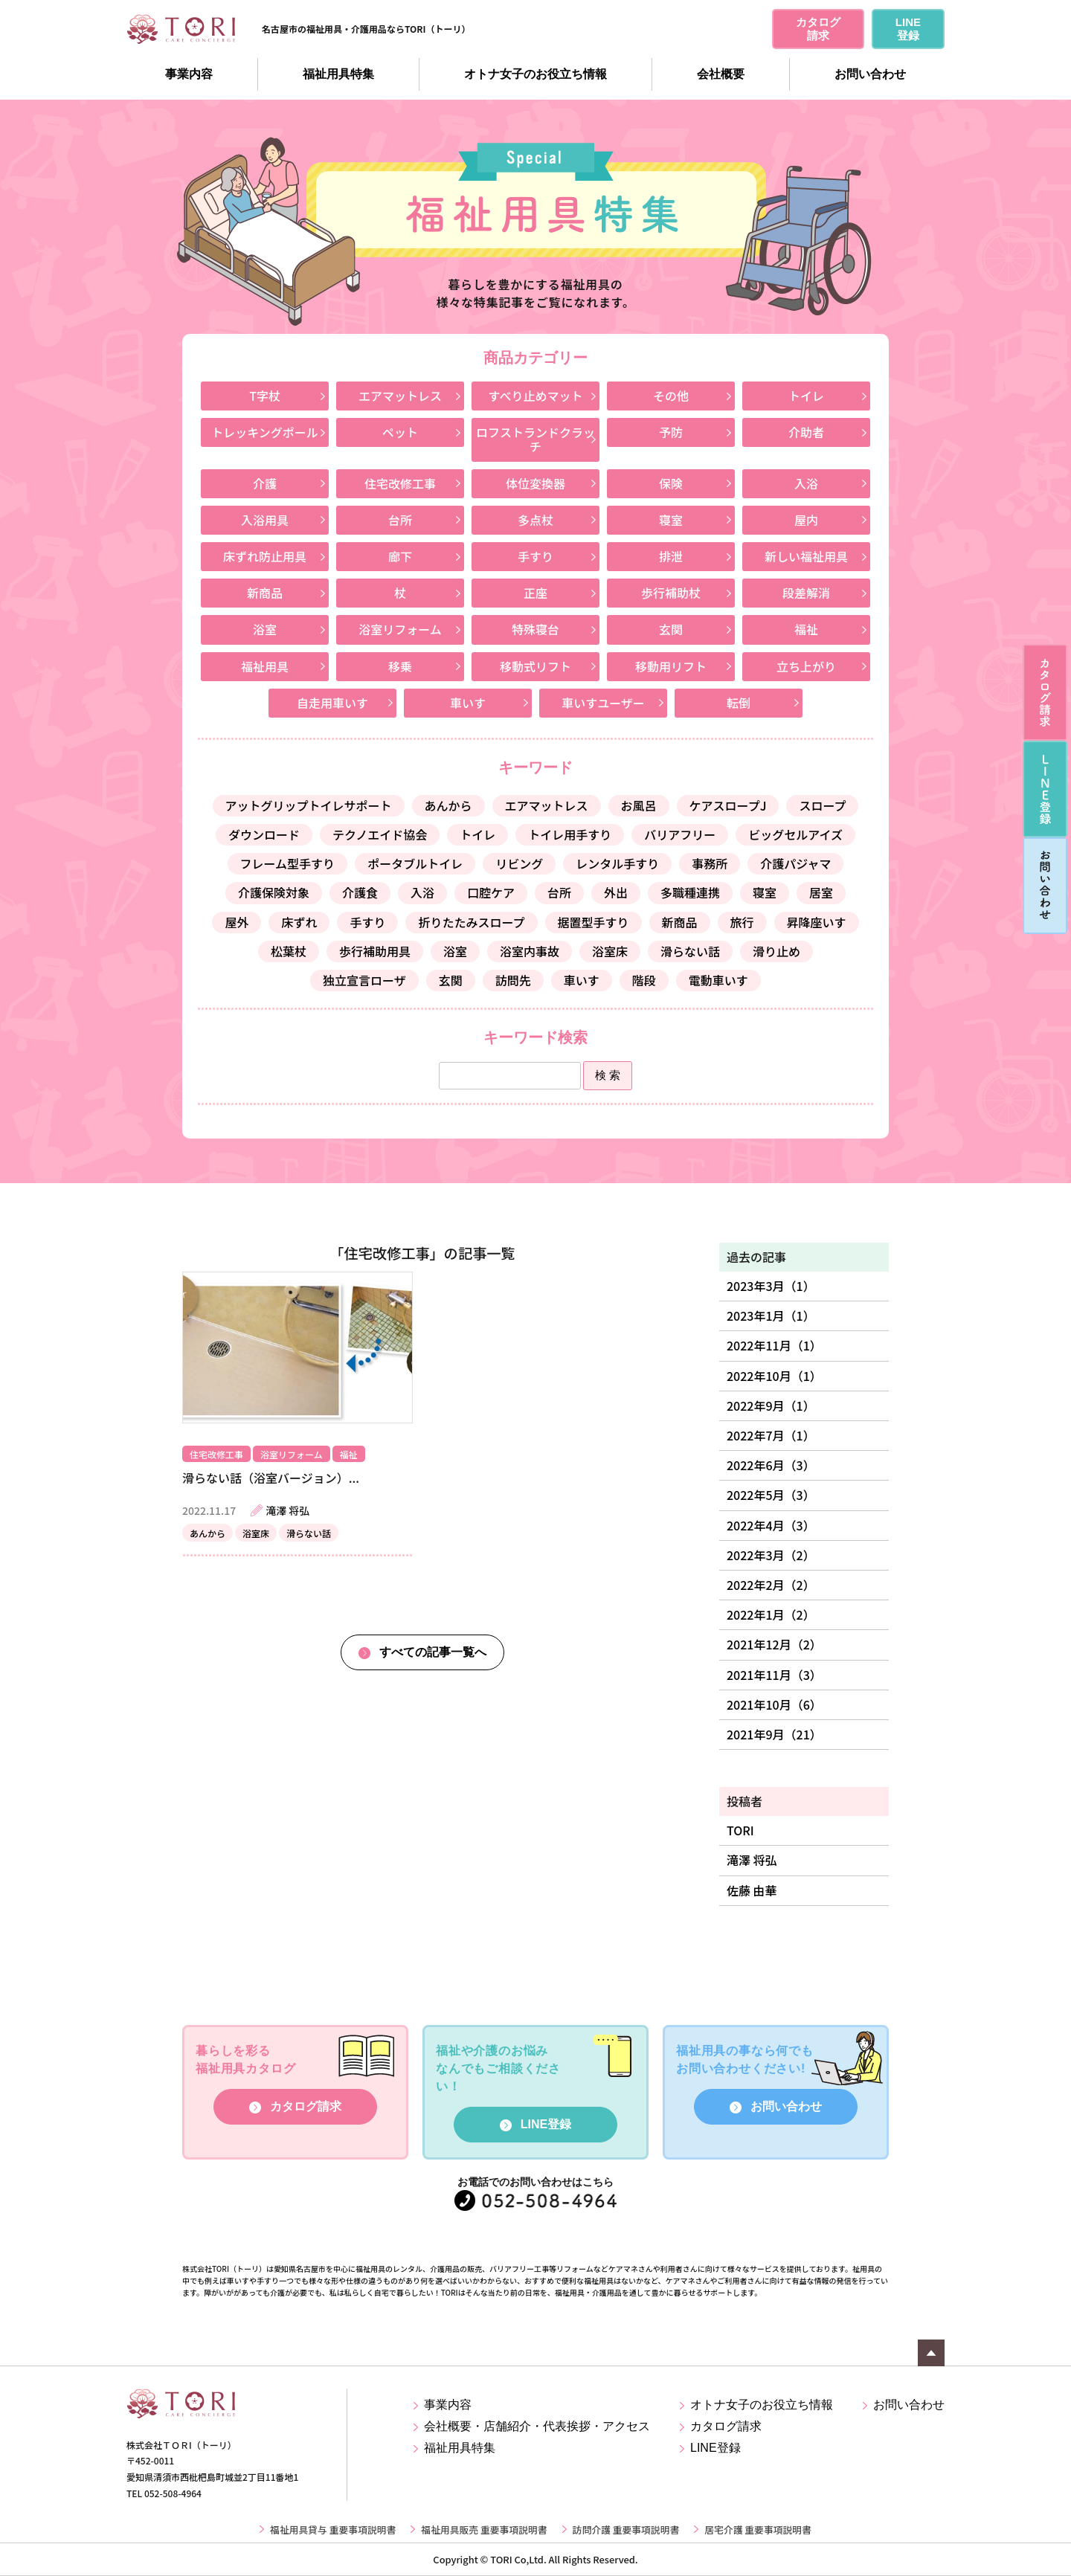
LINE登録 (546, 2124)
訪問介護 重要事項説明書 (626, 2528)
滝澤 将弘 (752, 1860)
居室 (821, 892)
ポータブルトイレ (415, 863)
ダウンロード (264, 834)
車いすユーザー (603, 703)
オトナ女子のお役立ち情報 (535, 74)
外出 (616, 892)
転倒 (738, 703)
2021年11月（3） (774, 1675)
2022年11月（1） (774, 1345)
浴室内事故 (529, 951)
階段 (644, 980)
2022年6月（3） (771, 1465)
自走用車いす (332, 703)
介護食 (360, 892)
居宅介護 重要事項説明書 (757, 2528)
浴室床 (610, 951)
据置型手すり (593, 922)
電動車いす (718, 980)
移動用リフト (671, 666)
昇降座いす (816, 922)
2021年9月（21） (774, 1734)
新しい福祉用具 (806, 556)
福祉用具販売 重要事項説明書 (484, 2528)
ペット (400, 432)
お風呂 (639, 805)
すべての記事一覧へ (432, 1652)
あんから (448, 805)
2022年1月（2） (771, 1614)
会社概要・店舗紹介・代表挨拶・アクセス (537, 2426)
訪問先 (513, 980)
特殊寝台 (535, 629)
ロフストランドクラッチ (535, 439)
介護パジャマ (795, 863)
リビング (519, 863)
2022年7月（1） (771, 1435)
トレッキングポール (264, 432)
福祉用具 (265, 666)
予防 (671, 432)
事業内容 (189, 74)
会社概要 (720, 74)
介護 (265, 483)
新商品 (265, 593)
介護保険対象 (273, 892)
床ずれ (299, 922)
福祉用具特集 (338, 74)
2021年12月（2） (774, 1644)
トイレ (806, 396)
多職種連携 (690, 892)
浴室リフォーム (400, 629)
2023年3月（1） (771, 1286)
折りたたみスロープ (471, 922)
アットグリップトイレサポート (308, 805)
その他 (671, 396)
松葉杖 (288, 951)
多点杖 (535, 520)
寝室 (671, 520)
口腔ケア (491, 892)
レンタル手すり (617, 863)
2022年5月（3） (771, 1495)
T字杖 (264, 396)
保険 (671, 483)
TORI (740, 1830)
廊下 (400, 556)
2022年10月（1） (774, 1376)
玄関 (671, 629)
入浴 (806, 483)
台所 (400, 520)
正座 (535, 593)
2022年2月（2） (771, 1585)
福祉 (806, 629)
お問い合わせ (870, 74)
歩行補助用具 (375, 951)
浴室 (265, 629)
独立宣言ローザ (364, 980)
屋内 (806, 520)
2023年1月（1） (771, 1315)
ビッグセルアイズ (795, 834)
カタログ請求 (305, 2106)
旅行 (742, 922)
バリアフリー (679, 834)
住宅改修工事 (400, 483)
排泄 (671, 556)
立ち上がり (806, 666)
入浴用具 (265, 520)
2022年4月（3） (771, 1525)
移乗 (400, 666)
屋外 (236, 922)
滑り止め (776, 951)
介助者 (806, 432)
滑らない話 (690, 951)
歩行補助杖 (671, 593)
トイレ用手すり (569, 834)
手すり (535, 556)
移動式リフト (535, 666)
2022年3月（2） (771, 1555)
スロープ (822, 805)
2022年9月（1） (771, 1405)
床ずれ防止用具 (264, 556)
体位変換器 (535, 483)
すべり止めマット (536, 396)
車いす (468, 703)
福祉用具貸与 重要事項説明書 (333, 2528)
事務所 (709, 863)
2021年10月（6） (774, 1704)
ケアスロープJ (728, 805)
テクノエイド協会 (379, 834)
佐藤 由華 (752, 1890)
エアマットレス (400, 396)
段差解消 (806, 593)
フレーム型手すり (287, 863)
